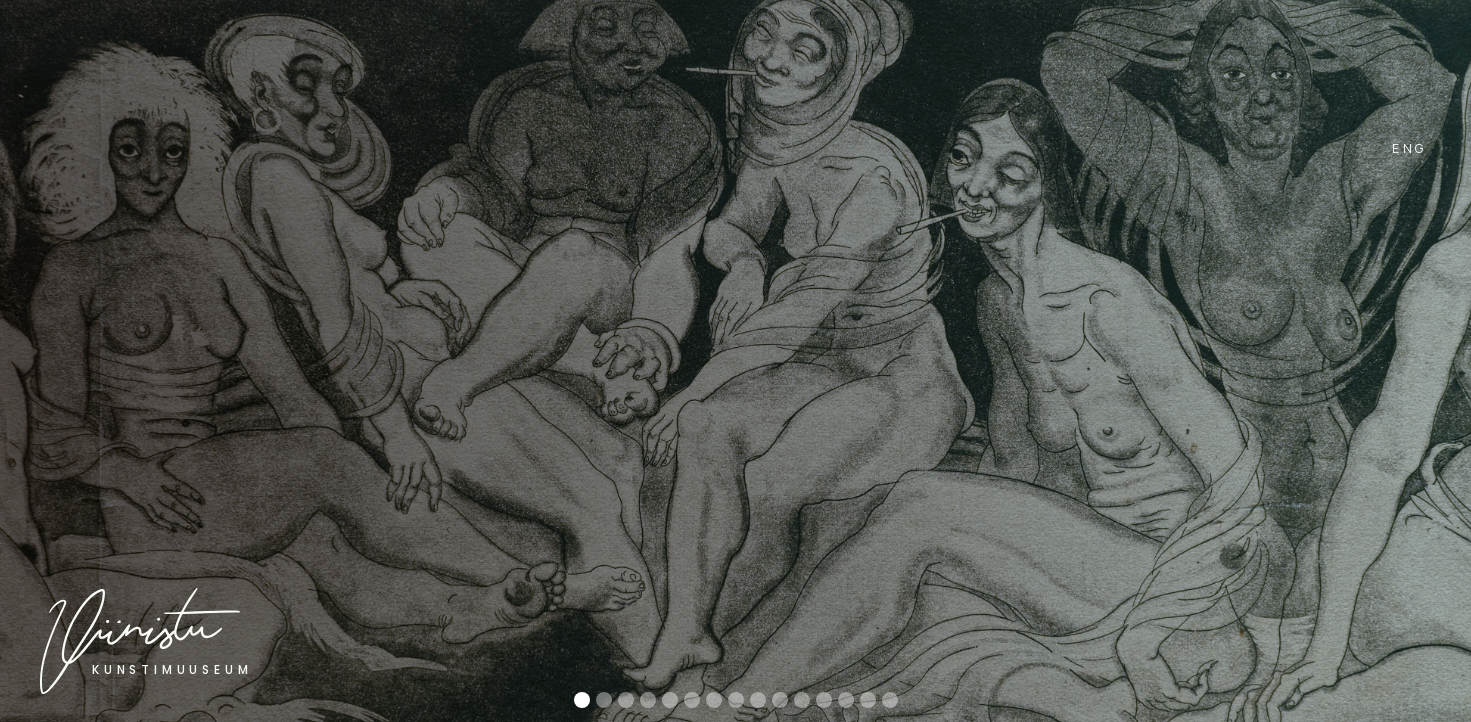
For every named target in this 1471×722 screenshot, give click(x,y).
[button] (1387, 379)
